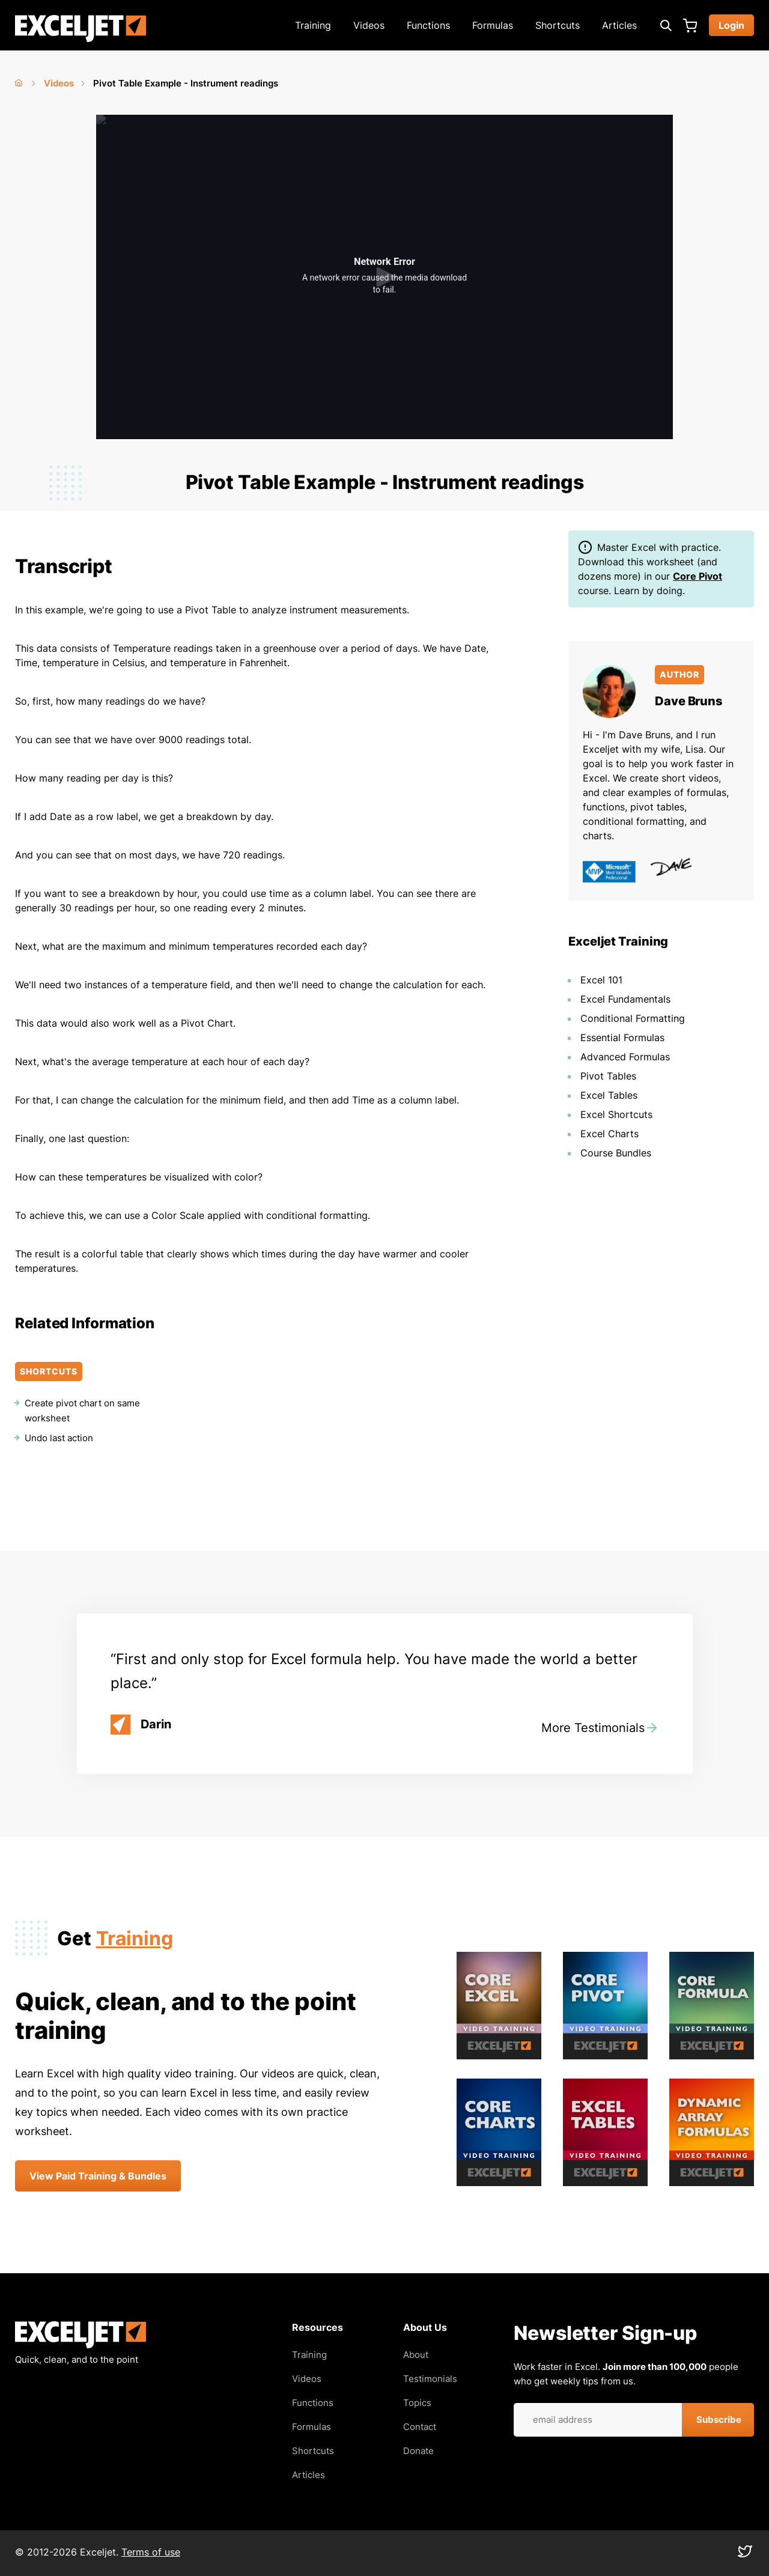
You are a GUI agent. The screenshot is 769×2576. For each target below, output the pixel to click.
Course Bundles (615, 1153)
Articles (619, 25)
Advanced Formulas (625, 1057)
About (415, 2354)
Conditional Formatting (632, 1018)
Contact (419, 2426)
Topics (417, 2402)
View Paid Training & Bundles (97, 2176)
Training (313, 25)
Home (20, 80)
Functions (428, 25)
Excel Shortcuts (616, 1114)
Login (731, 25)
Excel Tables (608, 1095)
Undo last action (59, 1438)
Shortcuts (557, 25)
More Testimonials (593, 1728)
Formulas (492, 25)
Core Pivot (697, 576)
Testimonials (430, 2378)
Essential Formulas (622, 1037)
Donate (418, 2450)
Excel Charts (609, 1134)
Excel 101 (601, 980)
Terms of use (150, 2552)
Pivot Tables (608, 1076)
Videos (368, 25)
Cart (689, 25)
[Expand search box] (665, 25)
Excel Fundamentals (625, 999)
